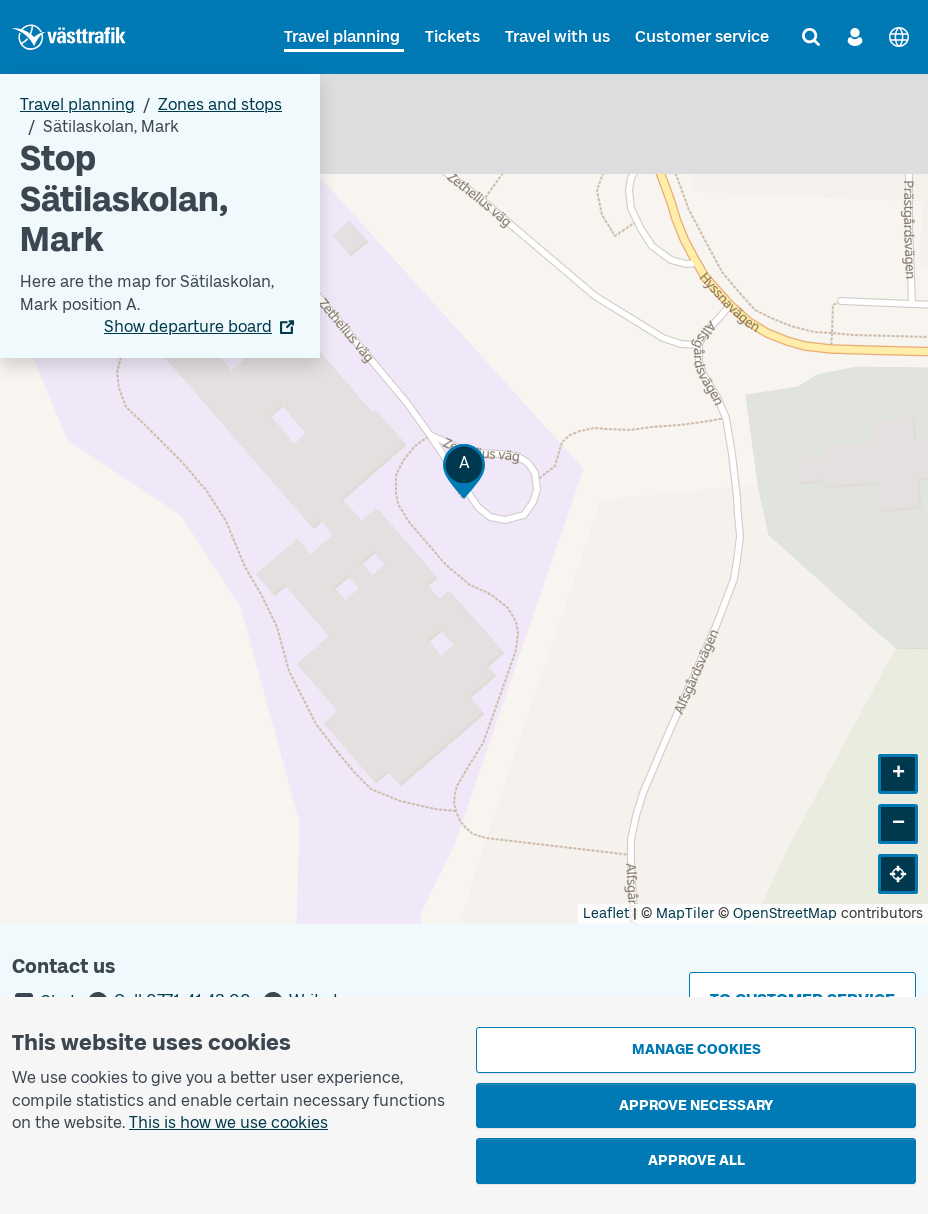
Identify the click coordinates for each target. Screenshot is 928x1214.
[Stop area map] (464, 499)
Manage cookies (696, 1049)
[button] (464, 471)
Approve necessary (696, 1105)
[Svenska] (899, 37)
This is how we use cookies (228, 1122)
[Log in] (855, 37)
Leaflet (606, 913)
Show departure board (188, 326)
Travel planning (342, 36)
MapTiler (685, 913)
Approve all (696, 1160)
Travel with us (557, 36)
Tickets (452, 36)
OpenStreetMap (785, 913)
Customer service (702, 36)
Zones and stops (220, 104)
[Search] (811, 37)
